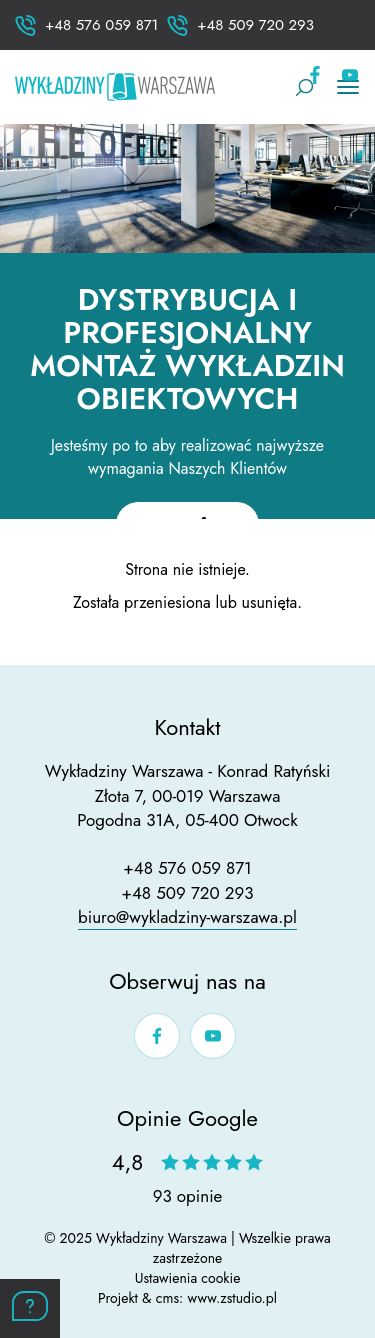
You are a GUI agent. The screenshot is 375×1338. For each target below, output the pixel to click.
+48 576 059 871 (187, 868)
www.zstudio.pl (232, 1298)
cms (167, 1298)
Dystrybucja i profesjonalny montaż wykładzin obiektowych (187, 349)
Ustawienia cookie (188, 1278)
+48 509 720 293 (187, 893)
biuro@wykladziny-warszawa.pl (187, 917)
